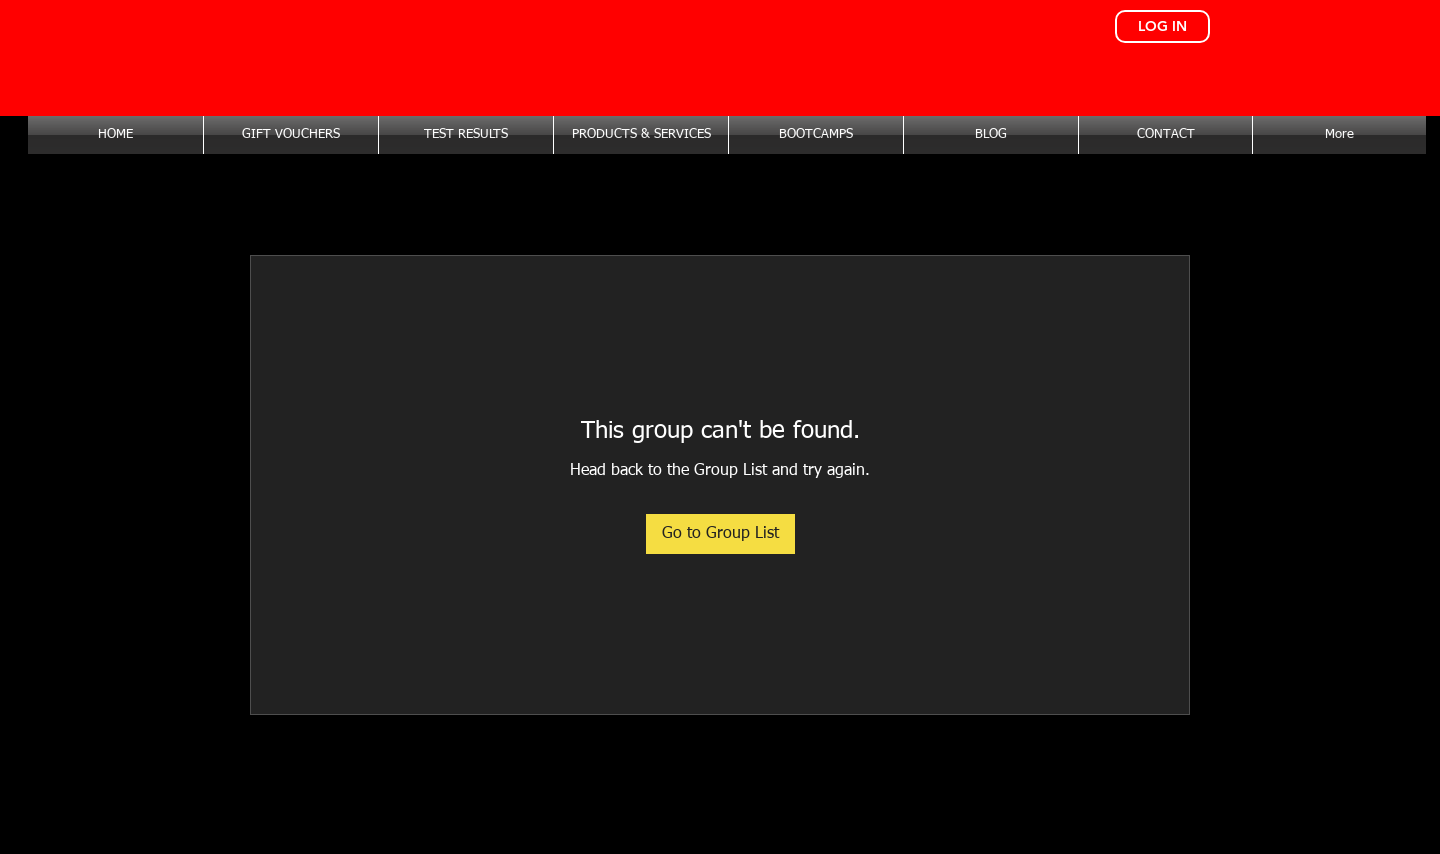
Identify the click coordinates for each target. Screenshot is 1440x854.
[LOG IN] (1162, 26)
